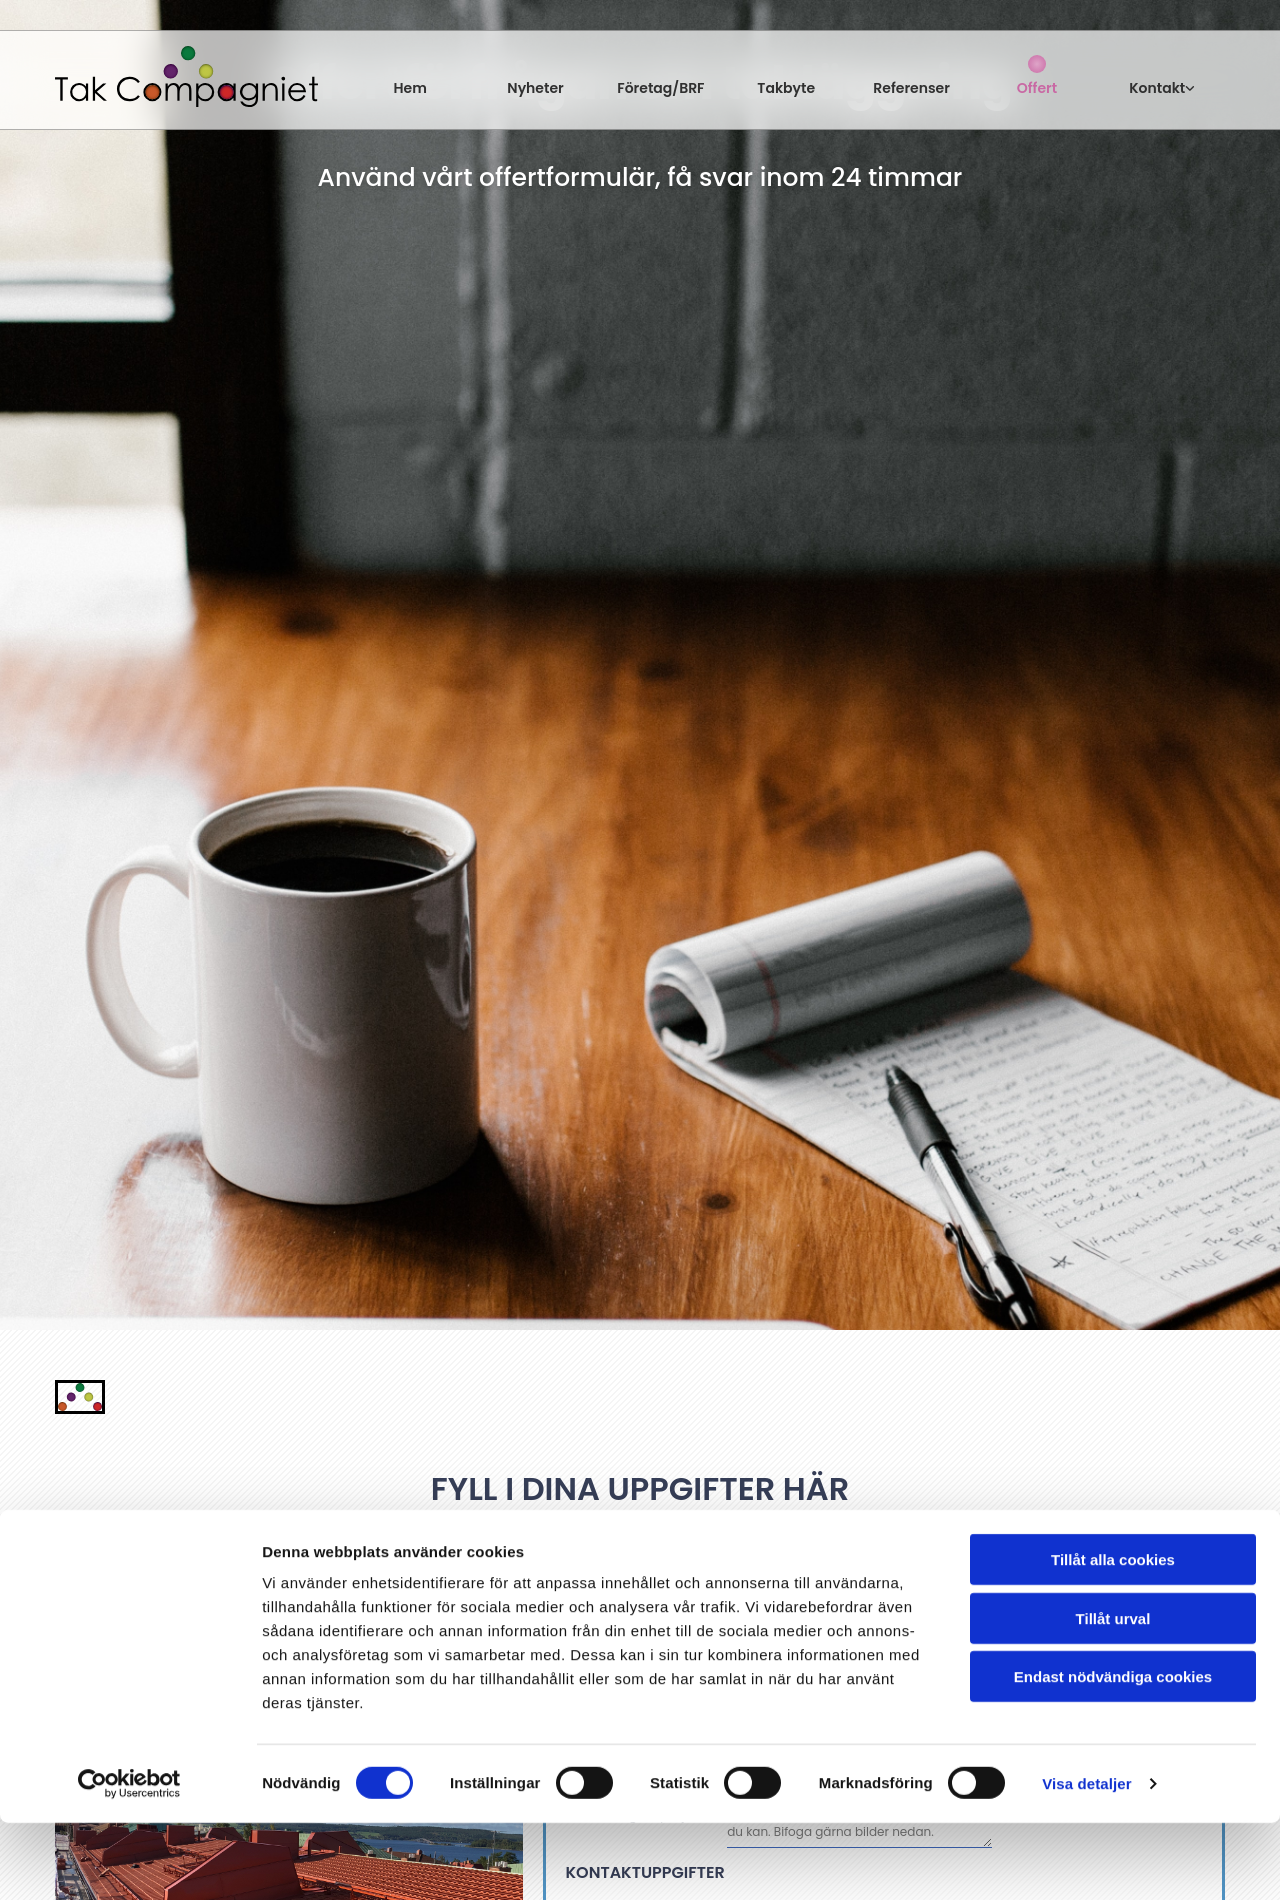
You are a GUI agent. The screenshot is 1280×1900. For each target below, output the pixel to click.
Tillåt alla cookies (1113, 1636)
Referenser (911, 88)
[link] (1162, 75)
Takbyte (786, 88)
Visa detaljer (1086, 1860)
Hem (410, 88)
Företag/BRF (660, 88)
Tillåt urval (1113, 1695)
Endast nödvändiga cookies (1113, 1753)
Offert (1037, 88)
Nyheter (535, 88)
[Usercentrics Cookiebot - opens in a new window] (129, 1861)
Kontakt (1157, 88)
